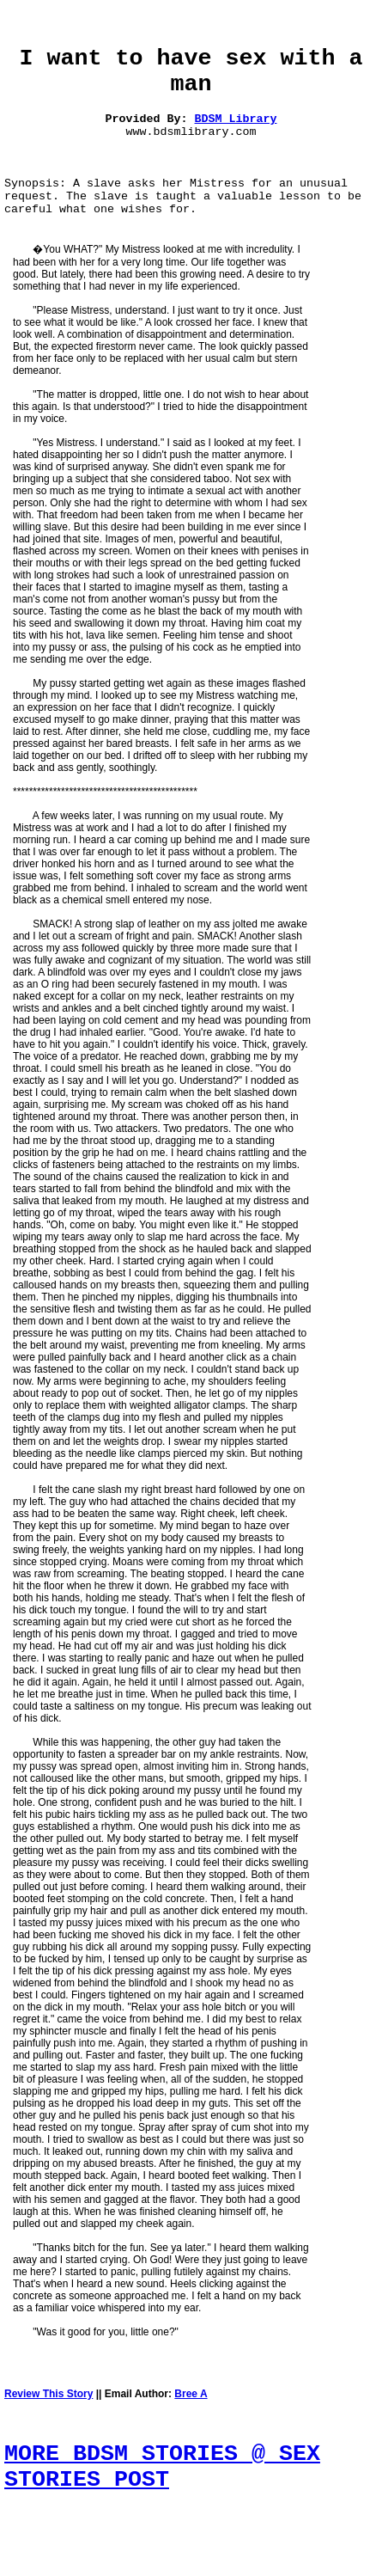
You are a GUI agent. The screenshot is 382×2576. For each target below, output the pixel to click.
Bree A (190, 2394)
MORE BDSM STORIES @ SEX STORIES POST (162, 2467)
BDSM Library (236, 119)
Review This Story (48, 2394)
